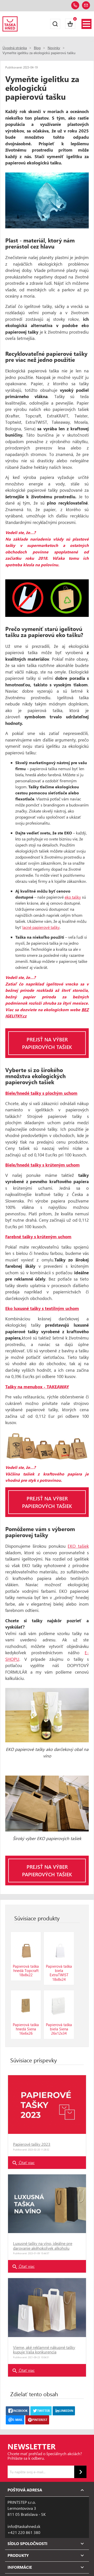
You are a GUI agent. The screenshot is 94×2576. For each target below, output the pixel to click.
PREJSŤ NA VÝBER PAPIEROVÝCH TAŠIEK (47, 1043)
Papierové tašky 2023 (31, 2144)
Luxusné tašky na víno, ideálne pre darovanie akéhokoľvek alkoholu (42, 2245)
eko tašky (73, 897)
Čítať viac (23, 2163)
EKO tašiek (78, 1546)
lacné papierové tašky (41, 927)
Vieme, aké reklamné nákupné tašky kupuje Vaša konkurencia (44, 2349)
